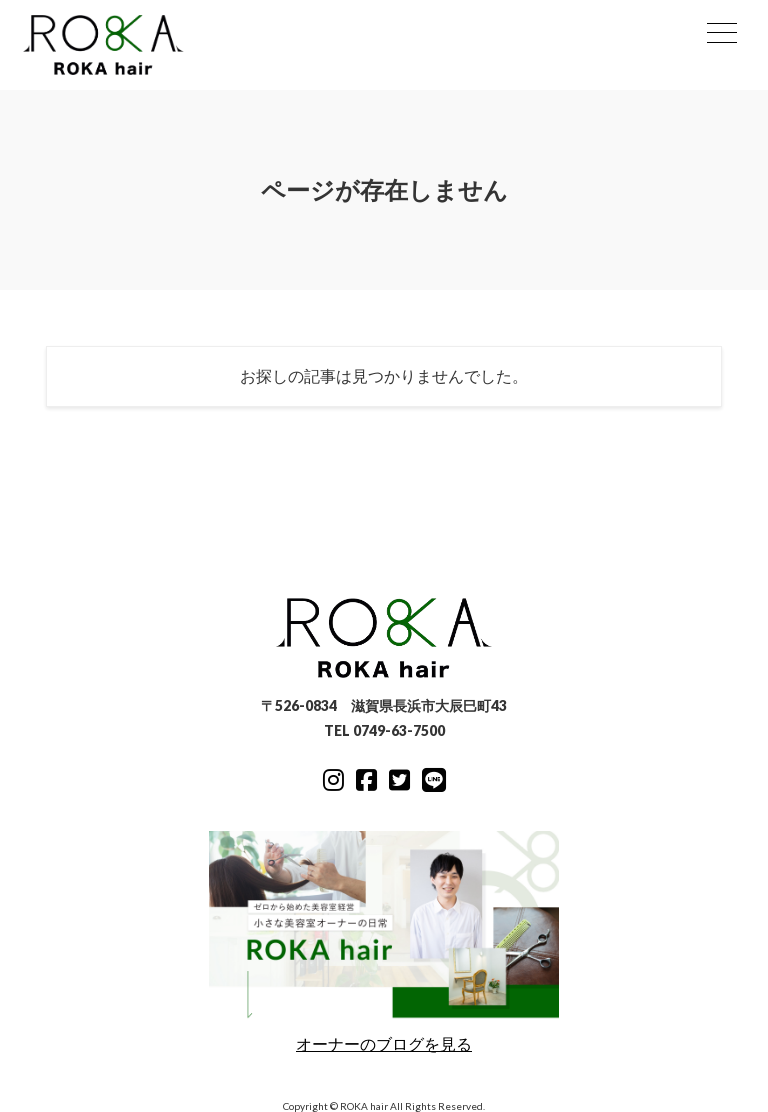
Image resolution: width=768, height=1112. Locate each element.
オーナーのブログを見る (384, 942)
